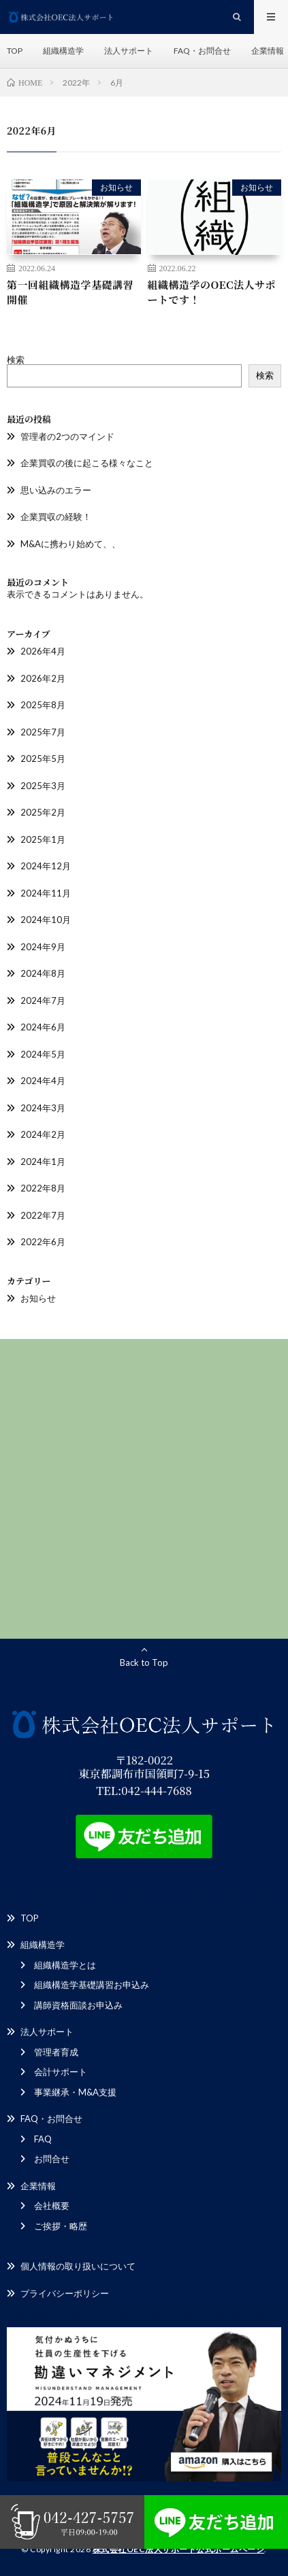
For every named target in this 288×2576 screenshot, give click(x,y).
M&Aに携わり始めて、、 (70, 543)
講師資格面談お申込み (78, 2005)
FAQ (43, 2139)
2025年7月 (42, 732)
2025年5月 (42, 758)
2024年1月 (42, 1161)
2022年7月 (42, 1215)
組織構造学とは (65, 1965)
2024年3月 (42, 1107)
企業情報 (267, 51)
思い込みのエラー (55, 490)
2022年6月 (42, 1241)
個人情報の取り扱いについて (77, 2266)
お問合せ (51, 2158)
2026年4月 (42, 651)
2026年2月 (42, 678)
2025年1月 (42, 839)
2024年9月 (42, 946)
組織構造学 (63, 51)
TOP (14, 51)
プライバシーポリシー (64, 2293)
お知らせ (116, 187)
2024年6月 (42, 1027)
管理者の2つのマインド (67, 436)
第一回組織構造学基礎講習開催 (70, 292)
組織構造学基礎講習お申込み (91, 1984)
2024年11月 (45, 893)
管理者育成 (56, 2052)
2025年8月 (42, 704)
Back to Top (144, 1662)
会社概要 (51, 2205)
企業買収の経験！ (55, 516)
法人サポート (128, 51)
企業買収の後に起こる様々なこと (86, 462)
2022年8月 (42, 1188)
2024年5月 (42, 1054)
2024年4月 (42, 1080)
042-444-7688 (156, 1790)
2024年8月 (42, 973)
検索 (16, 359)
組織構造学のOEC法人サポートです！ (212, 292)
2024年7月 (42, 1000)
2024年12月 (45, 865)
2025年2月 (42, 812)
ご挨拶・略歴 (60, 2226)
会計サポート (60, 2071)
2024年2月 (42, 1134)
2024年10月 (45, 919)
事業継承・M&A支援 (75, 2092)
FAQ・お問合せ (202, 51)
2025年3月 (42, 785)
